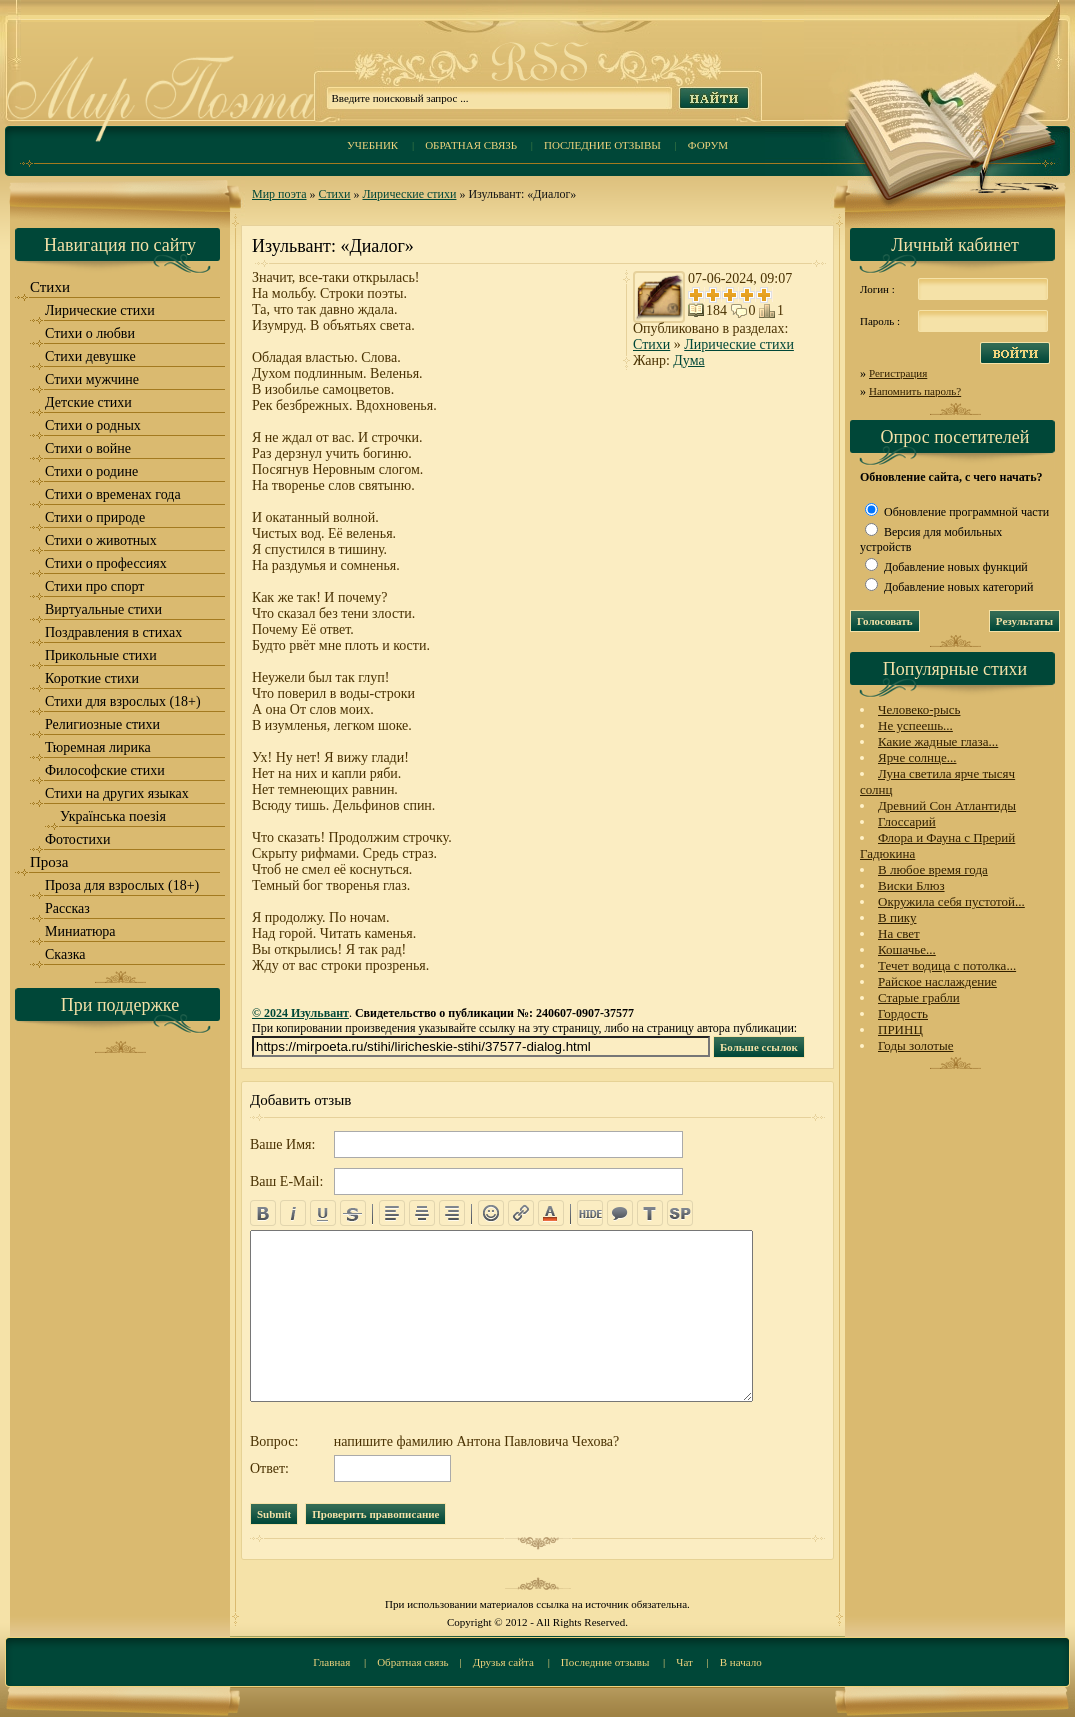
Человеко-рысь (919, 709)
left (392, 1213)
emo (491, 1213)
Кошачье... (907, 949)
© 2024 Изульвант (300, 1013)
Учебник (372, 145)
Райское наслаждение (937, 981)
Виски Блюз (911, 885)
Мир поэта (279, 194)
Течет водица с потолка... (947, 965)
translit (650, 1213)
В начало (741, 1662)
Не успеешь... (915, 725)
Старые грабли (919, 997)
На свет (899, 933)
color (551, 1213)
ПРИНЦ (900, 1029)
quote (620, 1213)
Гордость (903, 1013)
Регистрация (898, 373)
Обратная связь (471, 145)
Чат (684, 1662)
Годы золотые (916, 1045)
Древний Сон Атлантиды (947, 805)
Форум (708, 145)
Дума (688, 360)
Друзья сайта (503, 1662)
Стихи (335, 194)
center (422, 1213)
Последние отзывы (602, 145)
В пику (897, 917)
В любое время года (933, 869)
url (521, 1213)
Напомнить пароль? (915, 391)
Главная (331, 1662)
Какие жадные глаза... (938, 741)
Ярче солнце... (917, 757)
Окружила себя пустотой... (951, 901)
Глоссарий (907, 821)
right (452, 1213)
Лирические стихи (409, 194)
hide (590, 1213)
